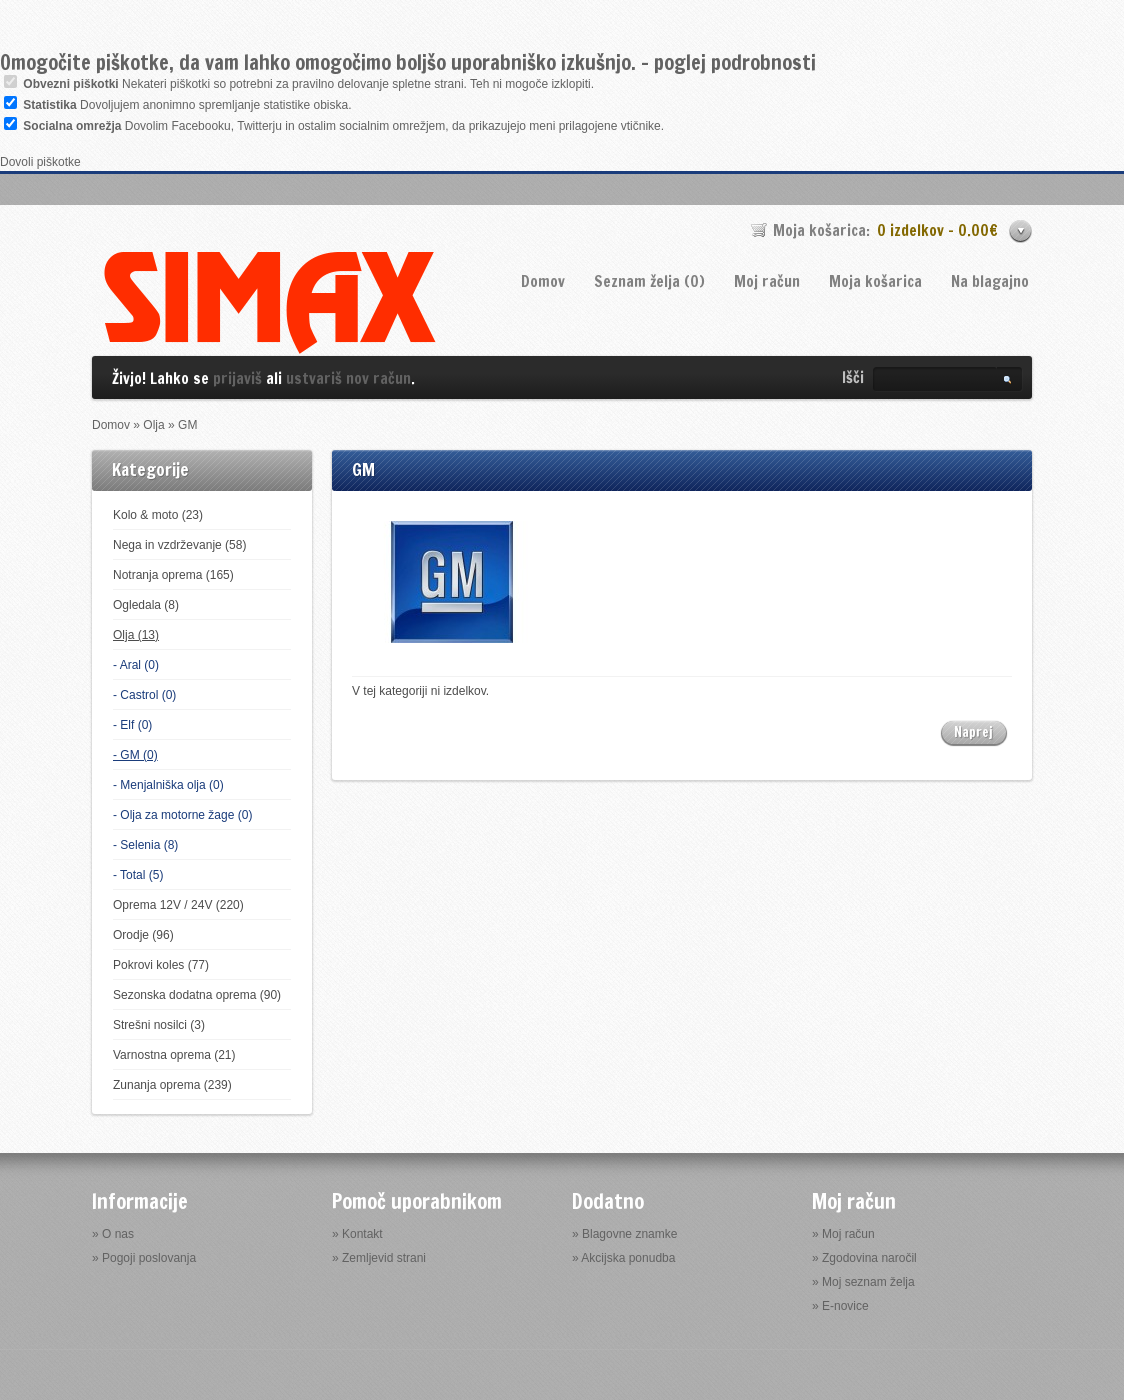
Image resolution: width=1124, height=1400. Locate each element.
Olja (153, 425)
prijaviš (237, 378)
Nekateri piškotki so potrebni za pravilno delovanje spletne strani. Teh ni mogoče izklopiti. (308, 84)
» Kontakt (357, 1234)
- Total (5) (138, 875)
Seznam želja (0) (649, 281)
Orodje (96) (143, 935)
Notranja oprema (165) (173, 575)
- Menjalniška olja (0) (168, 785)
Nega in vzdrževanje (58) (179, 545)
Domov (543, 281)
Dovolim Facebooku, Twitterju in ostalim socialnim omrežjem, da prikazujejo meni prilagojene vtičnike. (343, 126)
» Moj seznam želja (863, 1282)
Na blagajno (990, 281)
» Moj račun (843, 1234)
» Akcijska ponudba (623, 1258)
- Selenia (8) (145, 845)
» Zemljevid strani (379, 1258)
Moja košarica (875, 281)
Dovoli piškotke (40, 162)
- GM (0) (135, 755)
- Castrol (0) (144, 695)
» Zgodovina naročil (864, 1258)
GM (187, 425)
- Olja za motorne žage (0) (182, 815)
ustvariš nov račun (348, 378)
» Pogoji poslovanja (144, 1258)
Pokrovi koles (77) (161, 965)
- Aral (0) (136, 665)
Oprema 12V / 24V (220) (178, 905)
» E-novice (840, 1306)
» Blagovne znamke (624, 1234)
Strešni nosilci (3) (159, 1025)
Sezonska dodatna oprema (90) (197, 995)
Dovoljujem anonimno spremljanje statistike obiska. (187, 105)
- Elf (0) (132, 725)
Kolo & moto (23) (158, 515)
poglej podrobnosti (735, 62)
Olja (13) (136, 635)
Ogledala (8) (146, 605)
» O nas (113, 1234)
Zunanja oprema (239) (172, 1085)
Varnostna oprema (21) (174, 1055)
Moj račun (767, 281)
